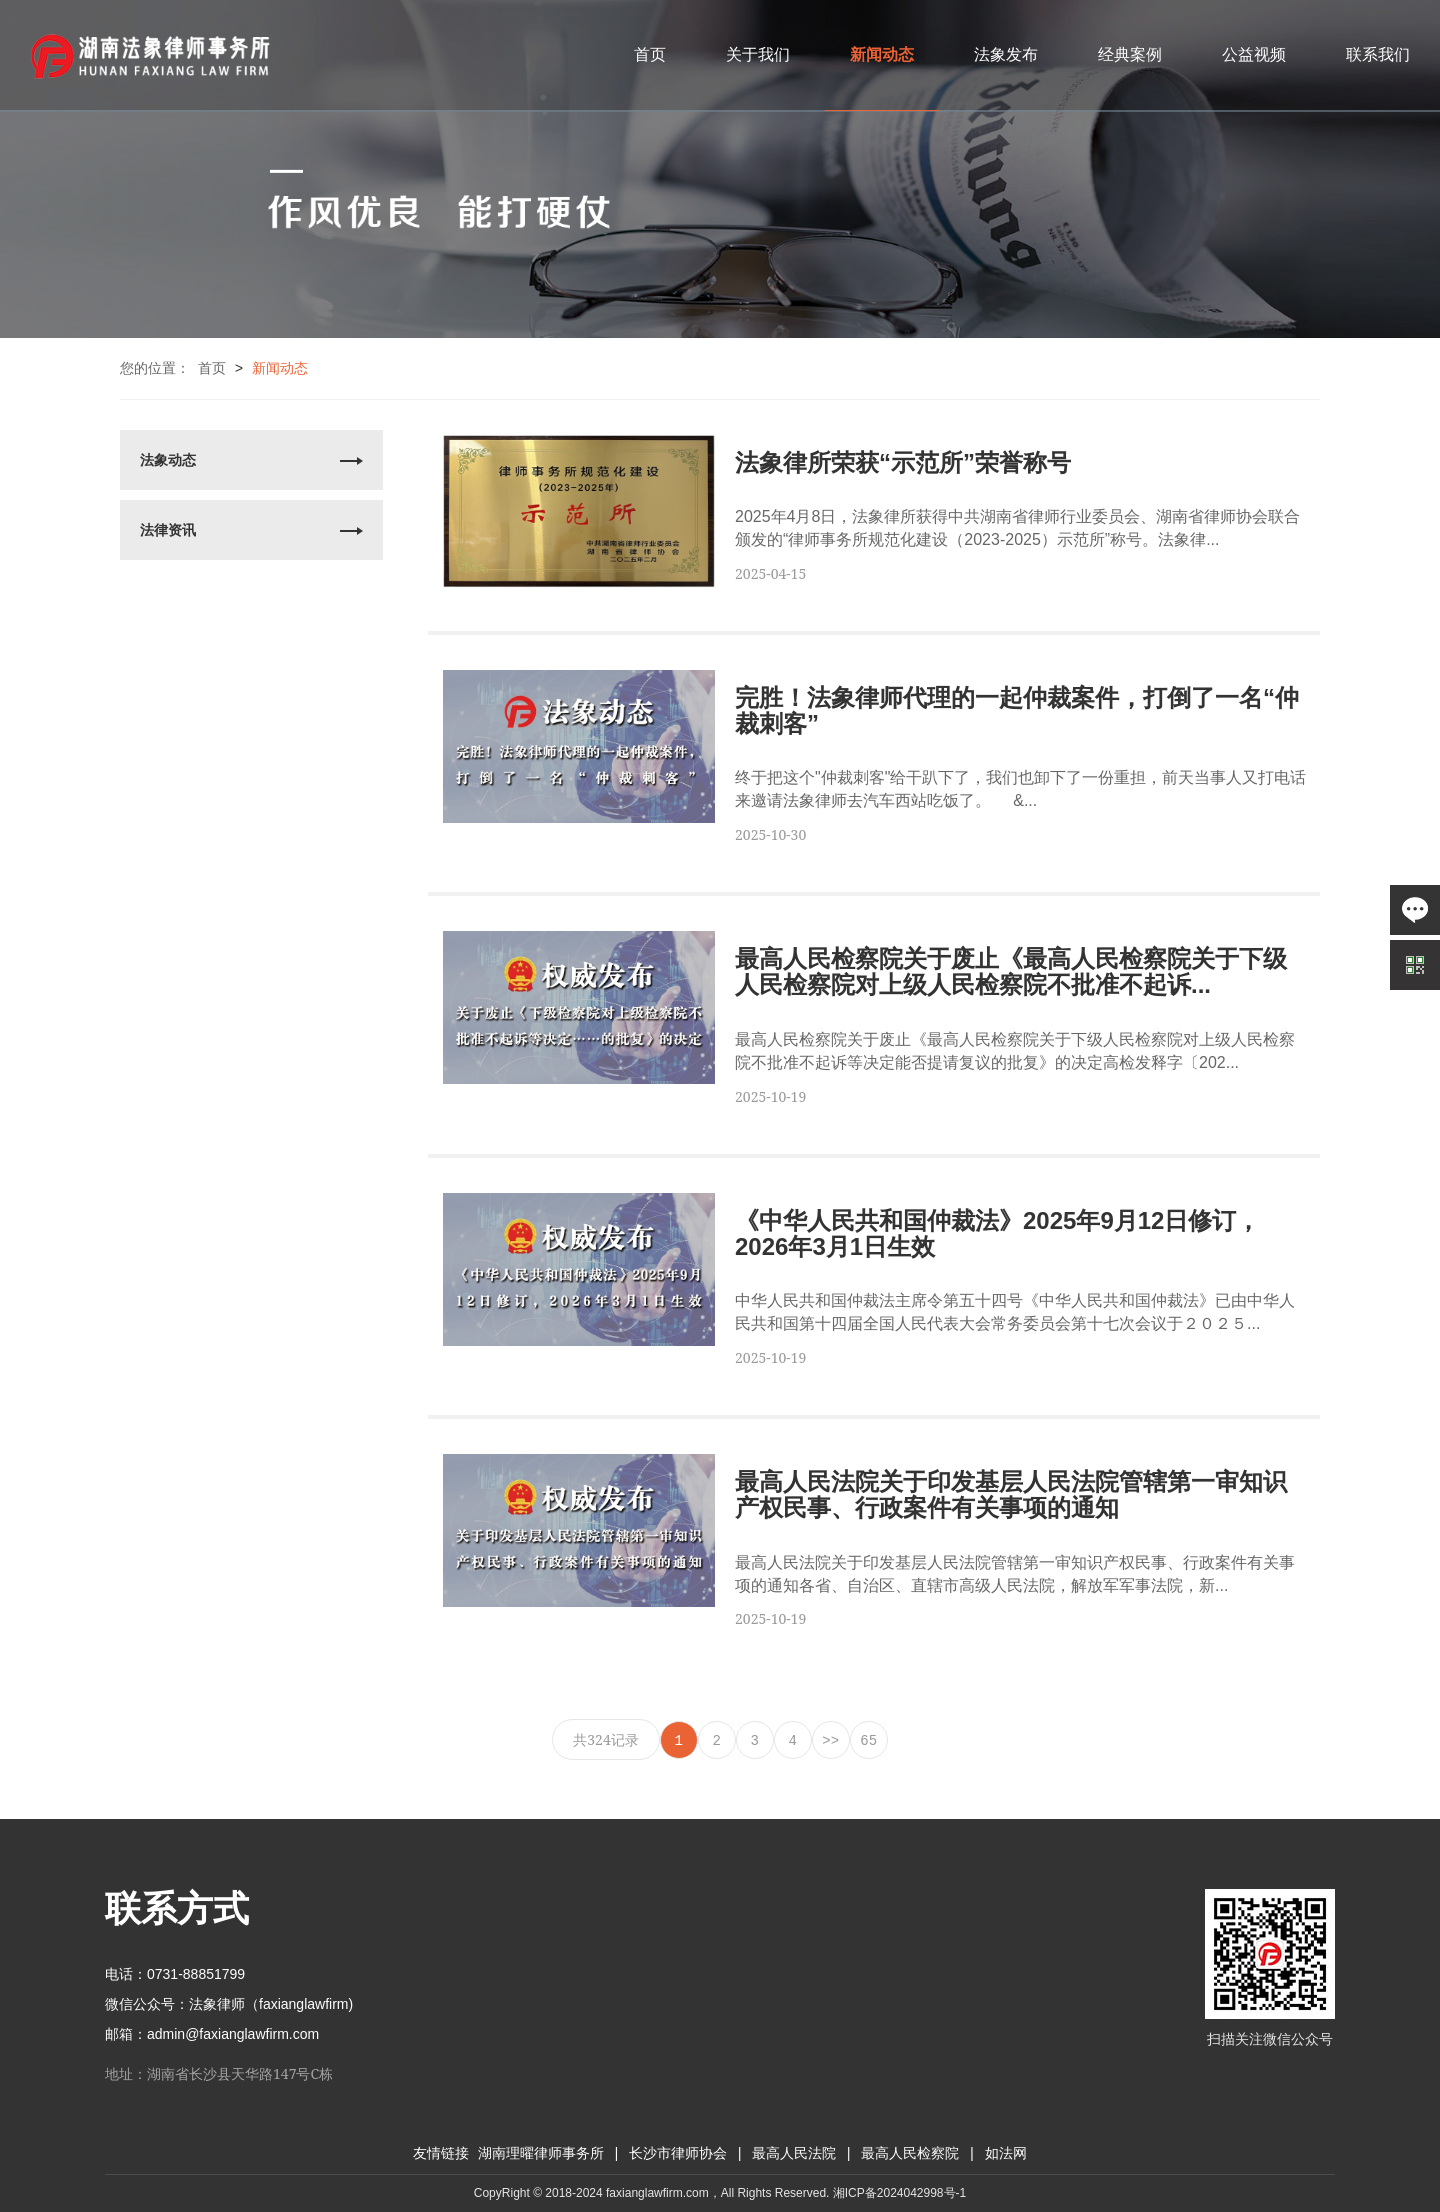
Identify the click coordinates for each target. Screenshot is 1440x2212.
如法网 (1006, 2154)
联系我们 (1378, 54)
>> (830, 1741)
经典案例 (1130, 54)
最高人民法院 (794, 2154)
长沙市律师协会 (678, 2154)
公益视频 (1254, 54)
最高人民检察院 (910, 2154)
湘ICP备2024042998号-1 (899, 2193)
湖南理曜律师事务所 (541, 2154)
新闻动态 (882, 54)
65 (868, 1741)
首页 (650, 54)
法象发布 (1006, 54)
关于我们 (758, 54)
